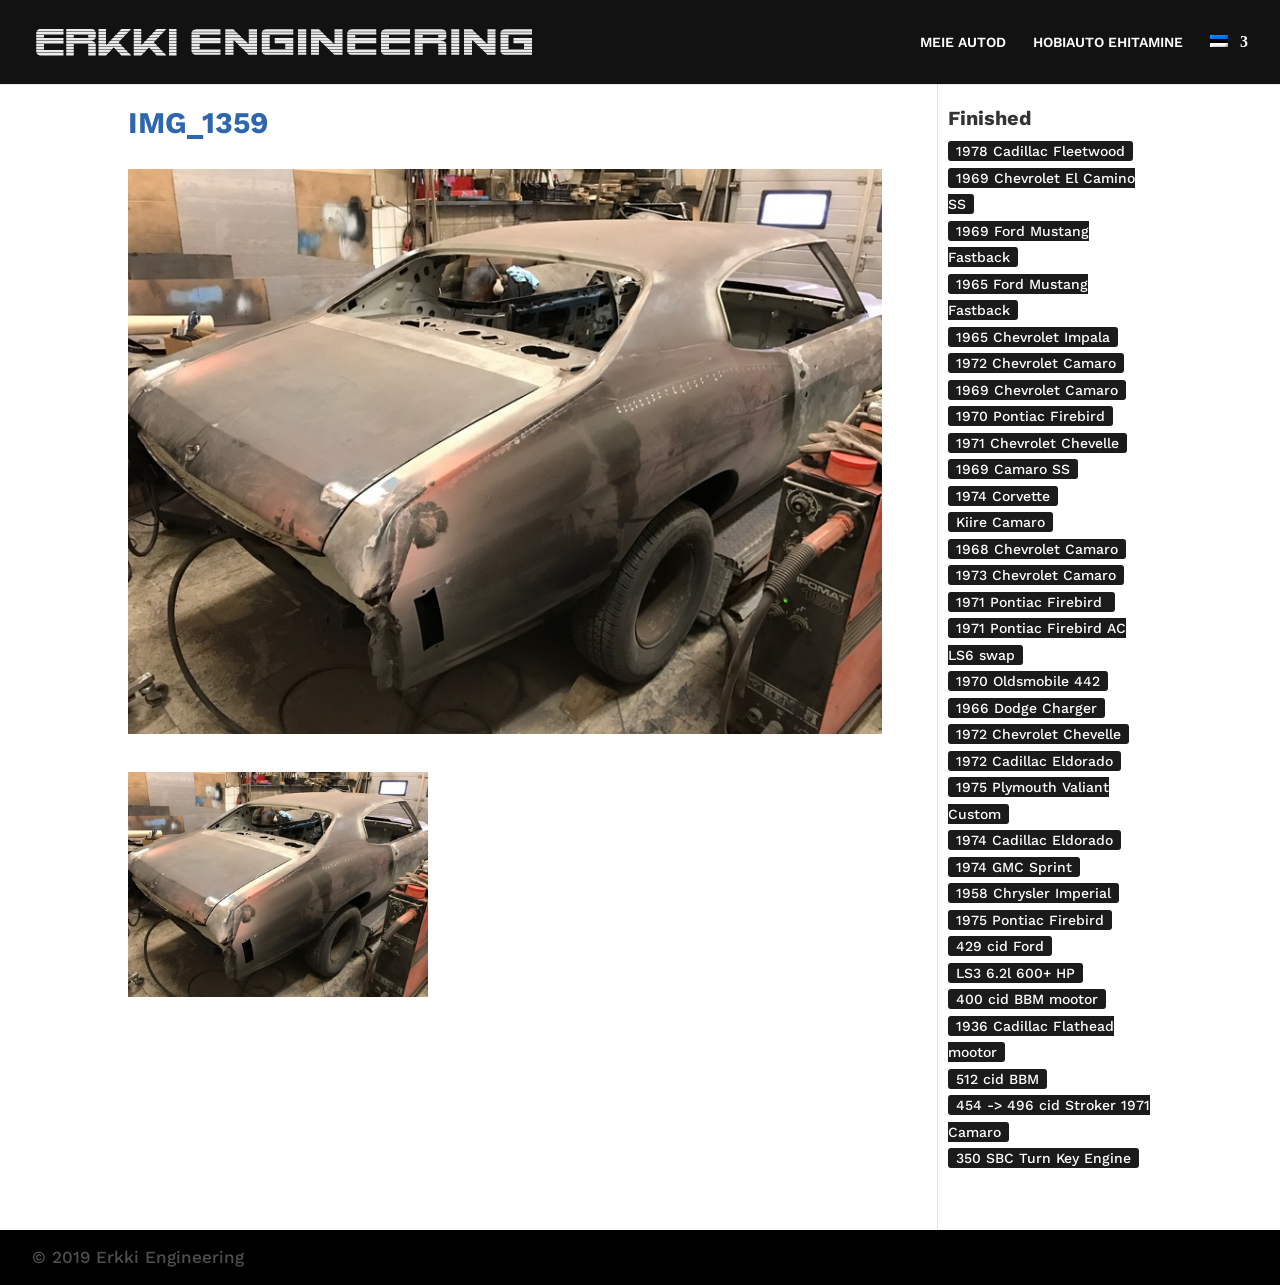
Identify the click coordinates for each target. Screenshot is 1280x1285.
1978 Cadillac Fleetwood (1040, 151)
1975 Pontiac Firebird (1030, 920)
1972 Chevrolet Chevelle (1038, 734)
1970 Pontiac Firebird (1030, 416)
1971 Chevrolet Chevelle (1037, 443)
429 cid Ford (1000, 946)
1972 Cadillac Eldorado (1034, 761)
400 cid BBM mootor (1027, 999)
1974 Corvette (1003, 496)
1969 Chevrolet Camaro (1037, 390)
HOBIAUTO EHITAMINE (1108, 42)
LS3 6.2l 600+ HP (1015, 973)
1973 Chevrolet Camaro (1036, 575)
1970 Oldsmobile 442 (1028, 681)
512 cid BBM (997, 1079)
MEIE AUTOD (963, 42)
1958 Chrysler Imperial (1033, 893)
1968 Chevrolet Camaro (1037, 549)
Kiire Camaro (1000, 522)
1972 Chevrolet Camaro (1036, 363)
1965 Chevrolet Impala (1033, 337)
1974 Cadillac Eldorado (1034, 840)
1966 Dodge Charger (1026, 708)
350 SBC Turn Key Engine (1043, 1158)
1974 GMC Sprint (1014, 867)
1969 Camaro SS (1013, 469)
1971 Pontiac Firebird (1031, 602)
